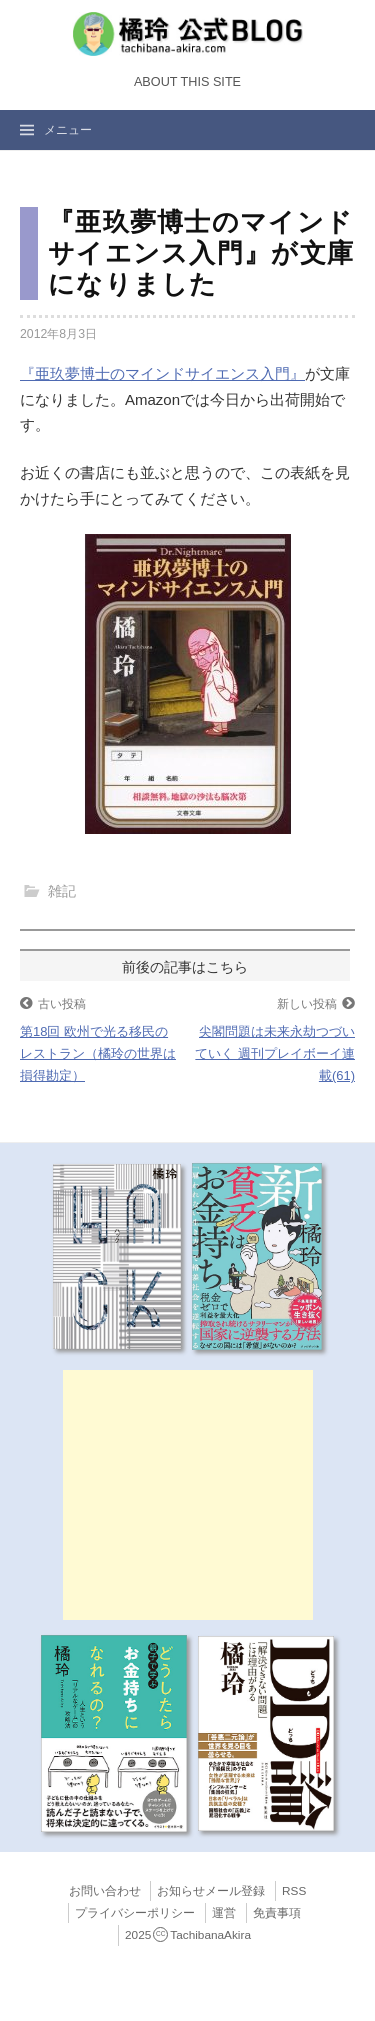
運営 (224, 1913)
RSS (294, 1891)
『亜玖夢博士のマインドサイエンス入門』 (162, 373)
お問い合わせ (105, 1891)
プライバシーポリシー (135, 1913)
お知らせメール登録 (211, 1891)
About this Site (187, 82)
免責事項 (277, 1913)
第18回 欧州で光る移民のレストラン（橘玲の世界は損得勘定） (98, 1053)
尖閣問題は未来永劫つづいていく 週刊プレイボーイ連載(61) (275, 1053)
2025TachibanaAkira (188, 1935)
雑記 (62, 891)
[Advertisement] (188, 1495)
